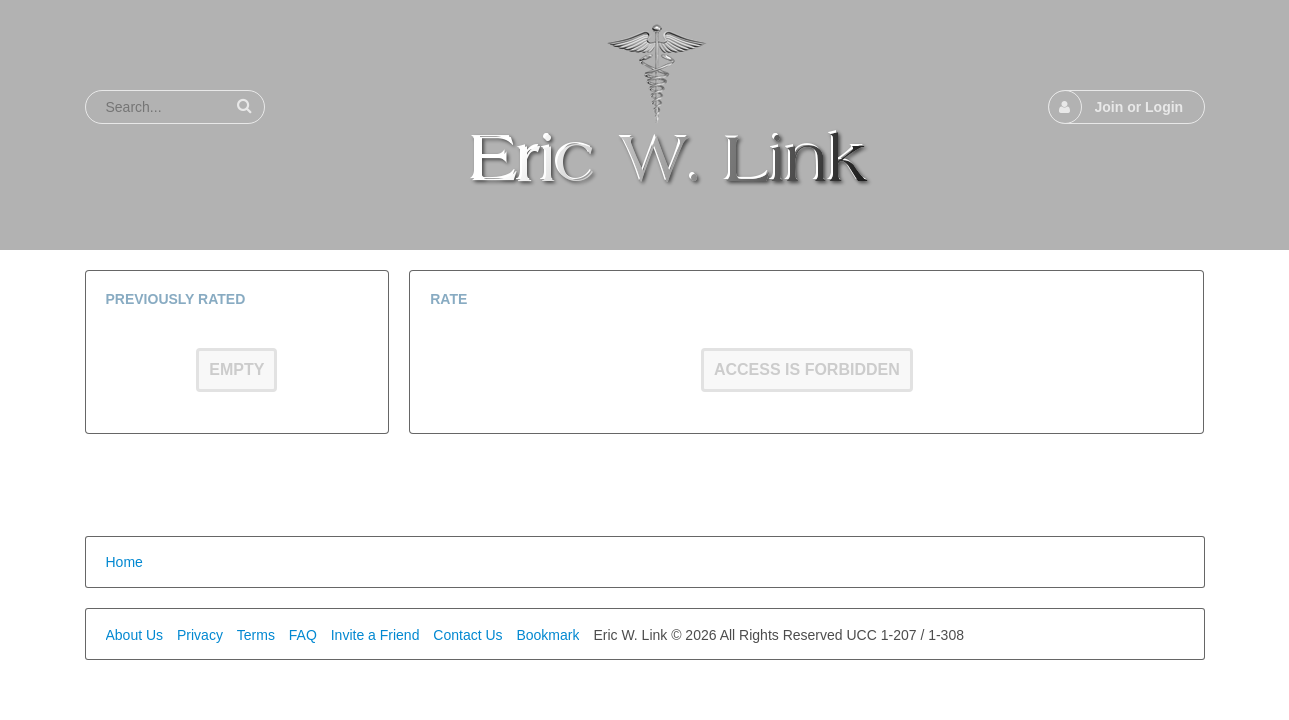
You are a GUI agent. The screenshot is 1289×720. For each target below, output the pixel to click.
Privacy (200, 635)
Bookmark (547, 635)
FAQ (303, 635)
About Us (135, 635)
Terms (256, 635)
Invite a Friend (375, 635)
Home (124, 562)
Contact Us (467, 635)
